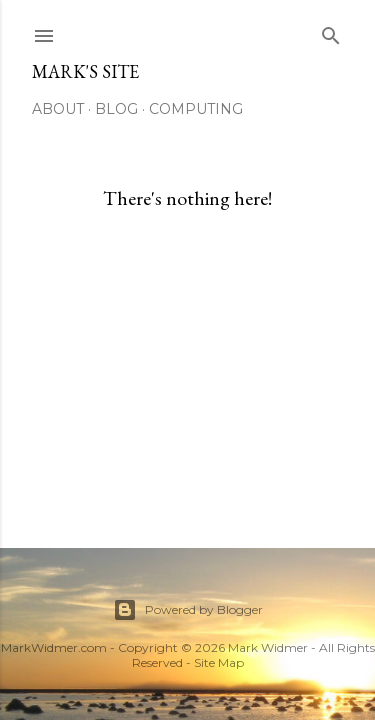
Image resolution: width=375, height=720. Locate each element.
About (58, 109)
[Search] (331, 31)
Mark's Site (85, 71)
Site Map (219, 662)
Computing (196, 109)
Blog (116, 109)
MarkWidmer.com (54, 647)
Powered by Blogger (188, 610)
